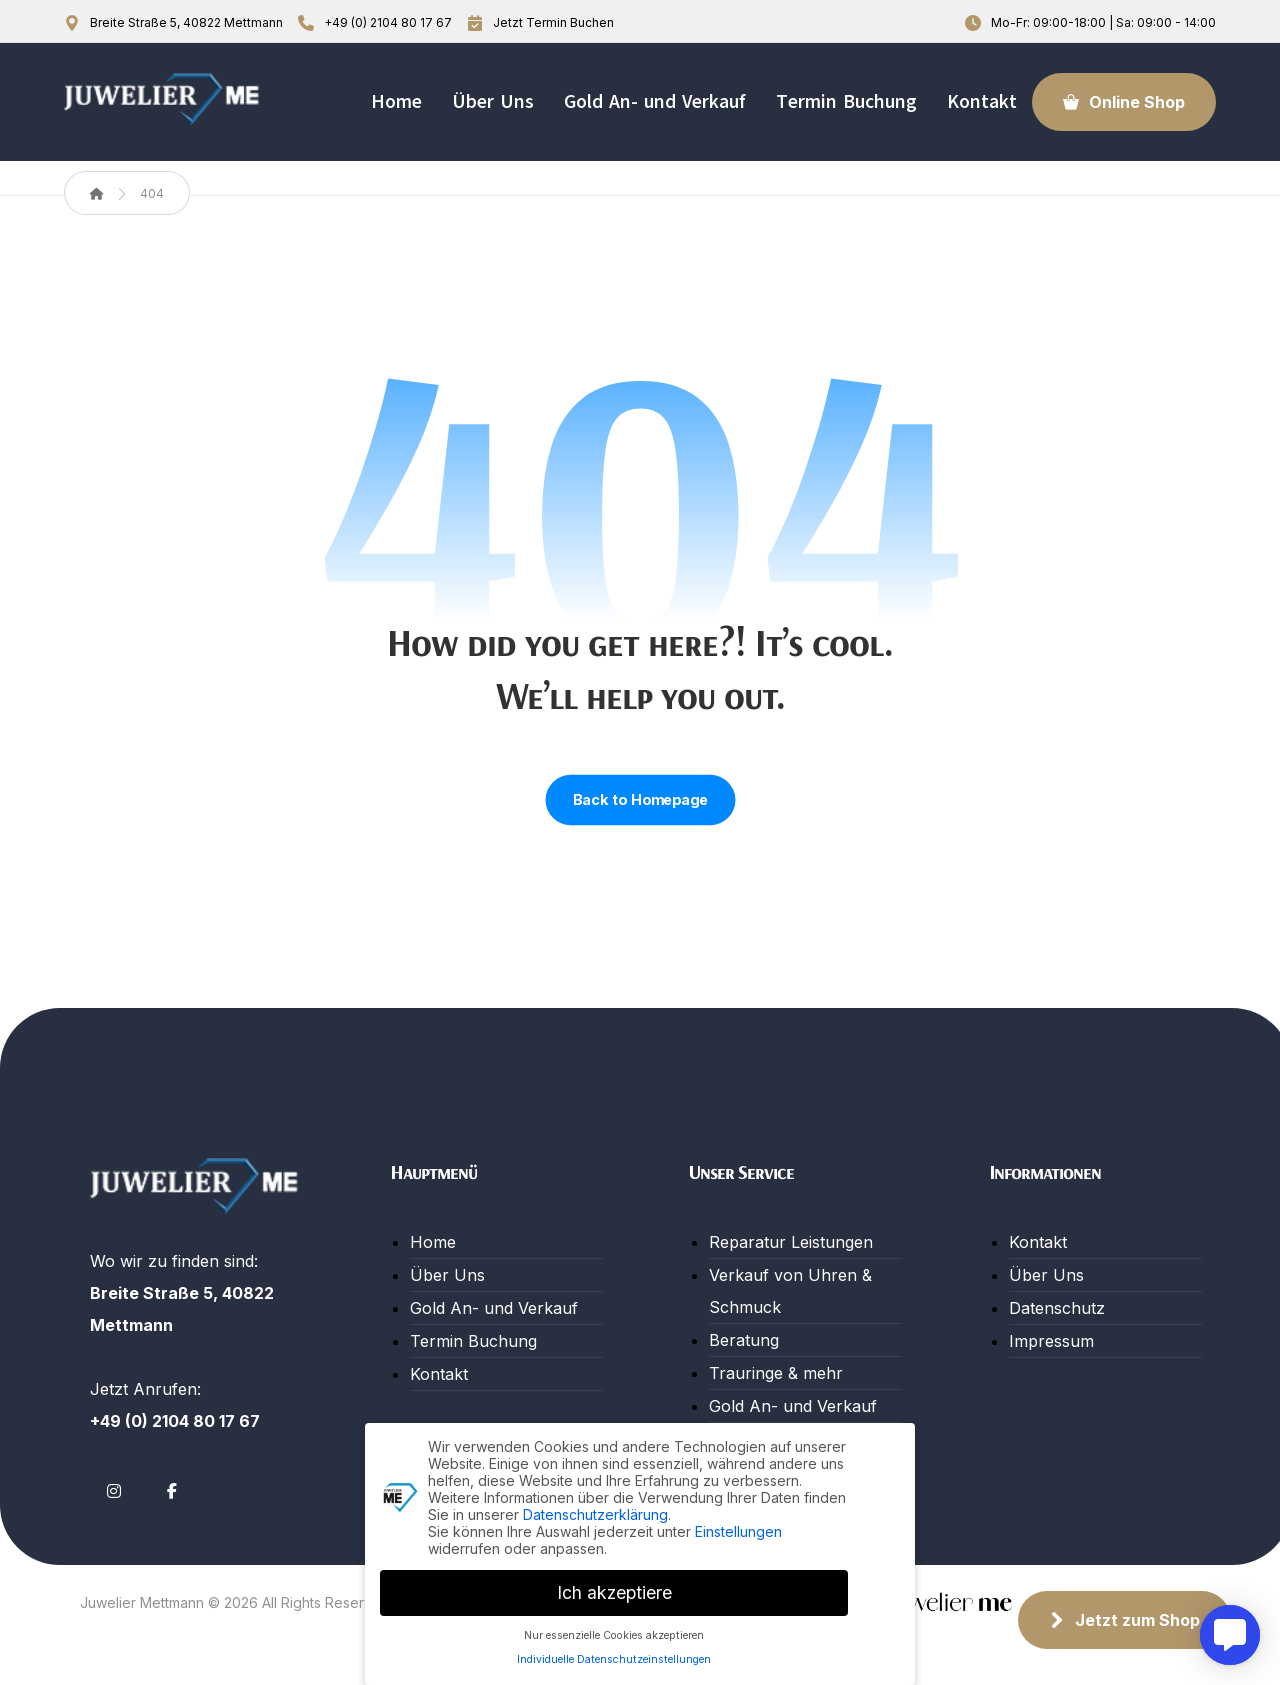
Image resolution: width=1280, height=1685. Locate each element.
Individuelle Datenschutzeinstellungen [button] (614, 1658)
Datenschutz (1057, 1308)
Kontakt (439, 1374)
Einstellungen (738, 1530)
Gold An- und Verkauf (494, 1308)
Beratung (744, 1340)
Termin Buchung (473, 1341)
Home (433, 1242)
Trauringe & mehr (776, 1373)
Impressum (1051, 1341)
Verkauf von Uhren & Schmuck (790, 1291)
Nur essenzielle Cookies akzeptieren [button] (614, 1634)
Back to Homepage (640, 800)
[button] (114, 1491)
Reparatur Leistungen (791, 1242)
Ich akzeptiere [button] (614, 1591)
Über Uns (447, 1275)
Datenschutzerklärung (595, 1513)
